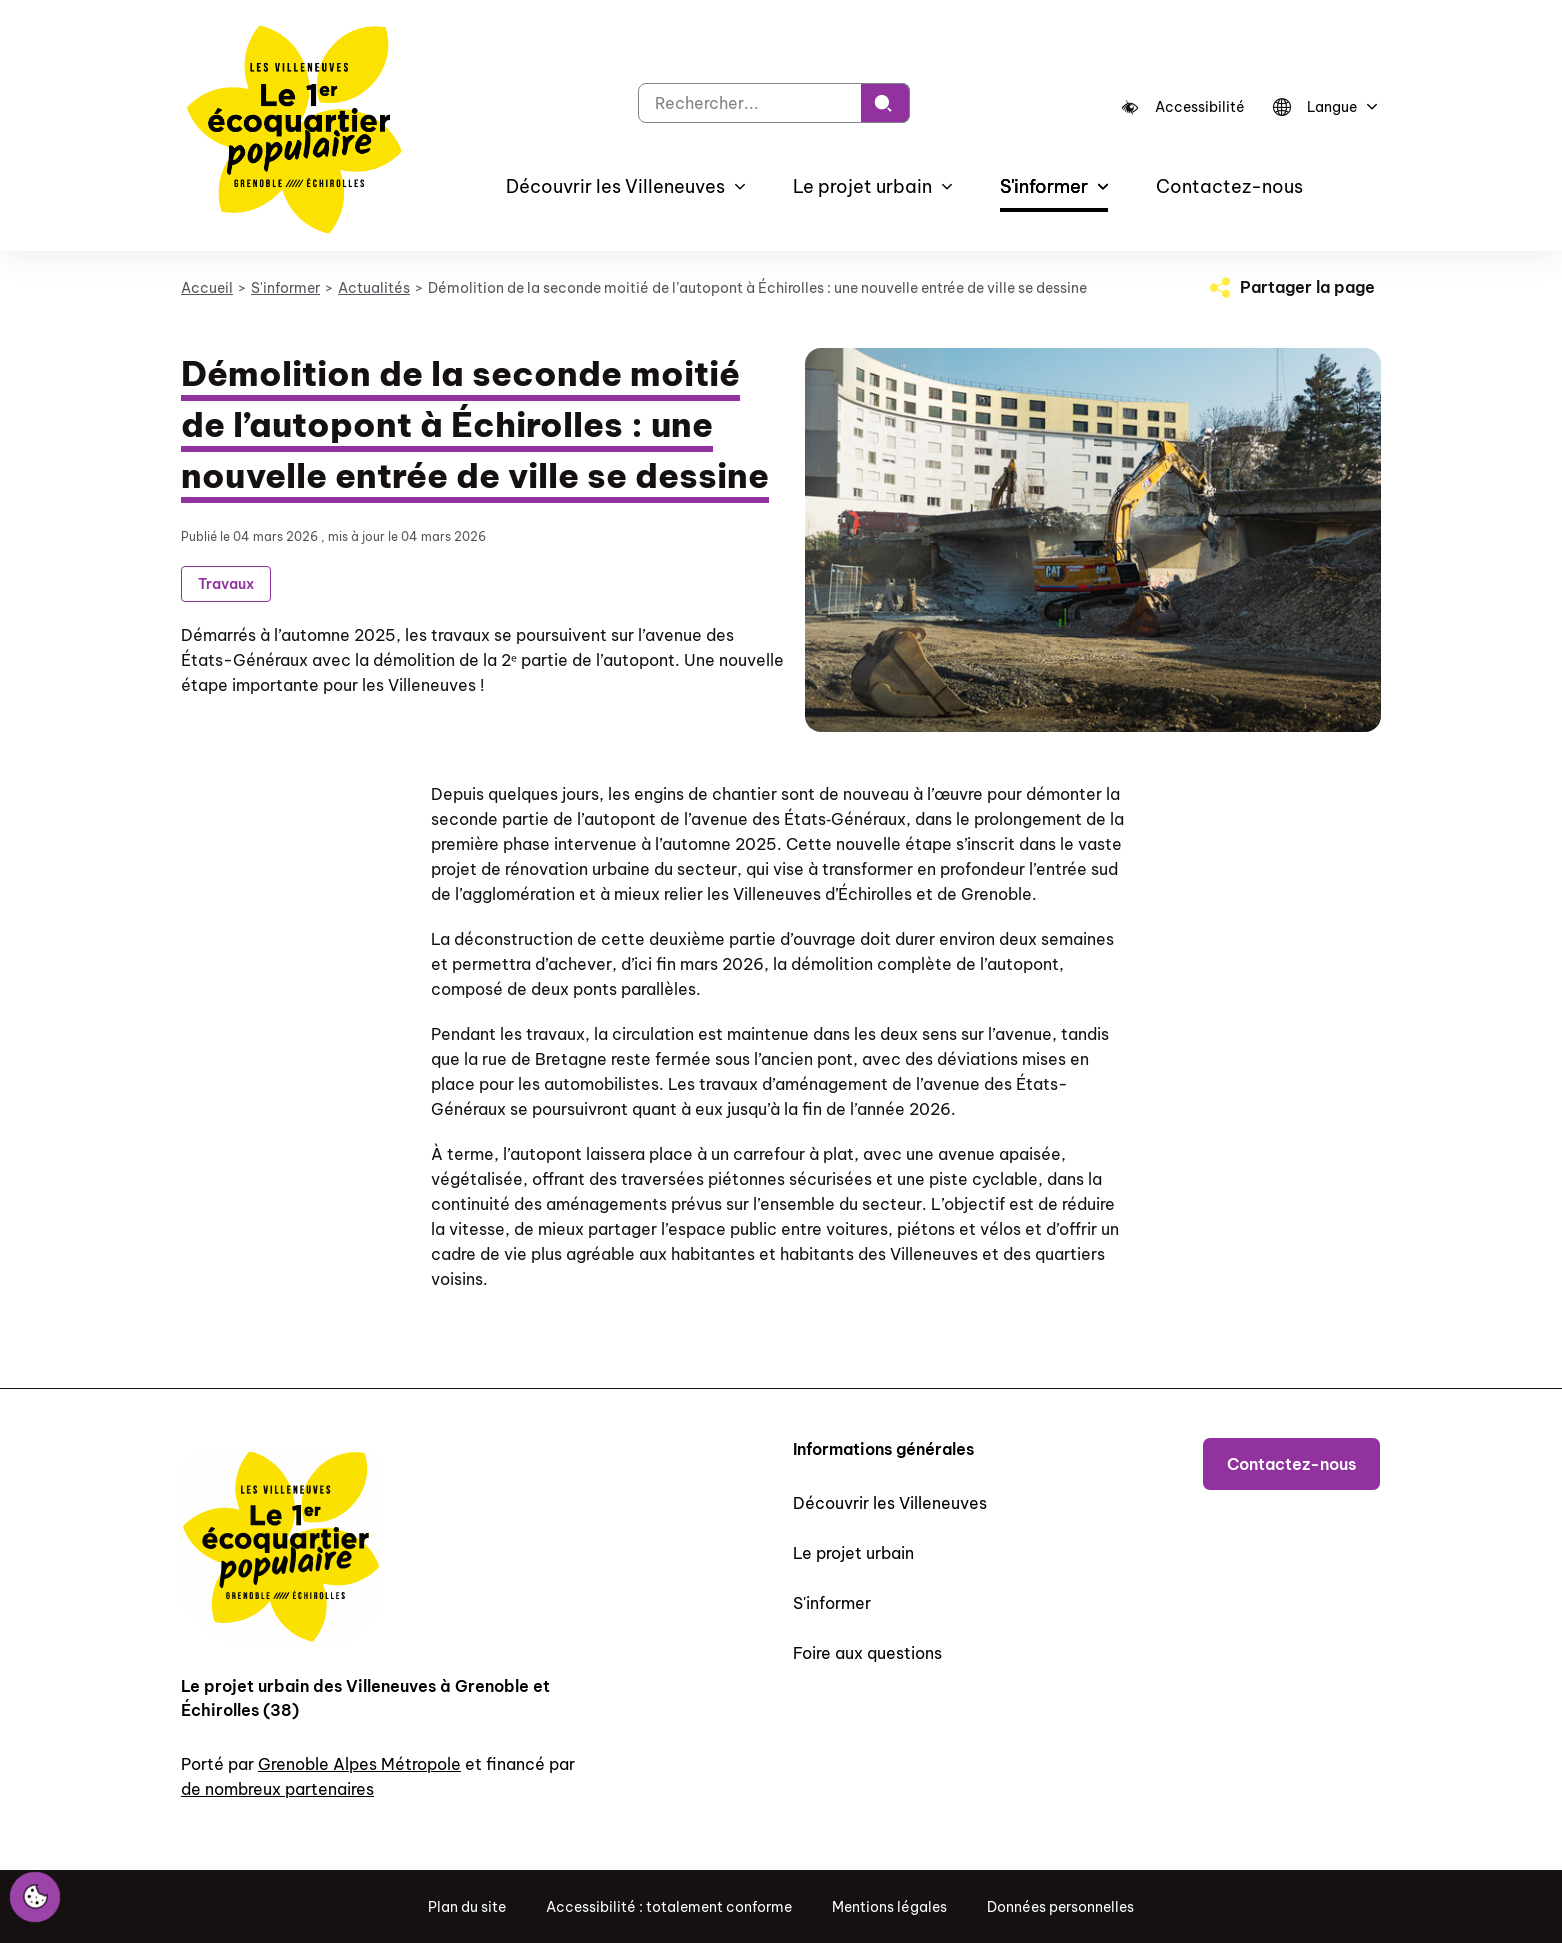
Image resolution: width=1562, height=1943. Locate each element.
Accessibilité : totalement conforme (669, 1907)
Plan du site (467, 1907)
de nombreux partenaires (277, 1789)
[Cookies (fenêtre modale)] (35, 1898)
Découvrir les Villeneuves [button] (615, 186)
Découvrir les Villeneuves (890, 1503)
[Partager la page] (1290, 287)
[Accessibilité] (1183, 107)
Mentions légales (889, 1907)
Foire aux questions (867, 1653)
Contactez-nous (1229, 186)
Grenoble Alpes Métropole (359, 1764)
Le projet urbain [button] (862, 186)
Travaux (226, 584)
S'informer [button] (1044, 186)
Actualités (374, 288)
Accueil (207, 288)
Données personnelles (1060, 1907)
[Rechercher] (885, 103)
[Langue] (1322, 107)
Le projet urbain (853, 1553)
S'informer (285, 288)
